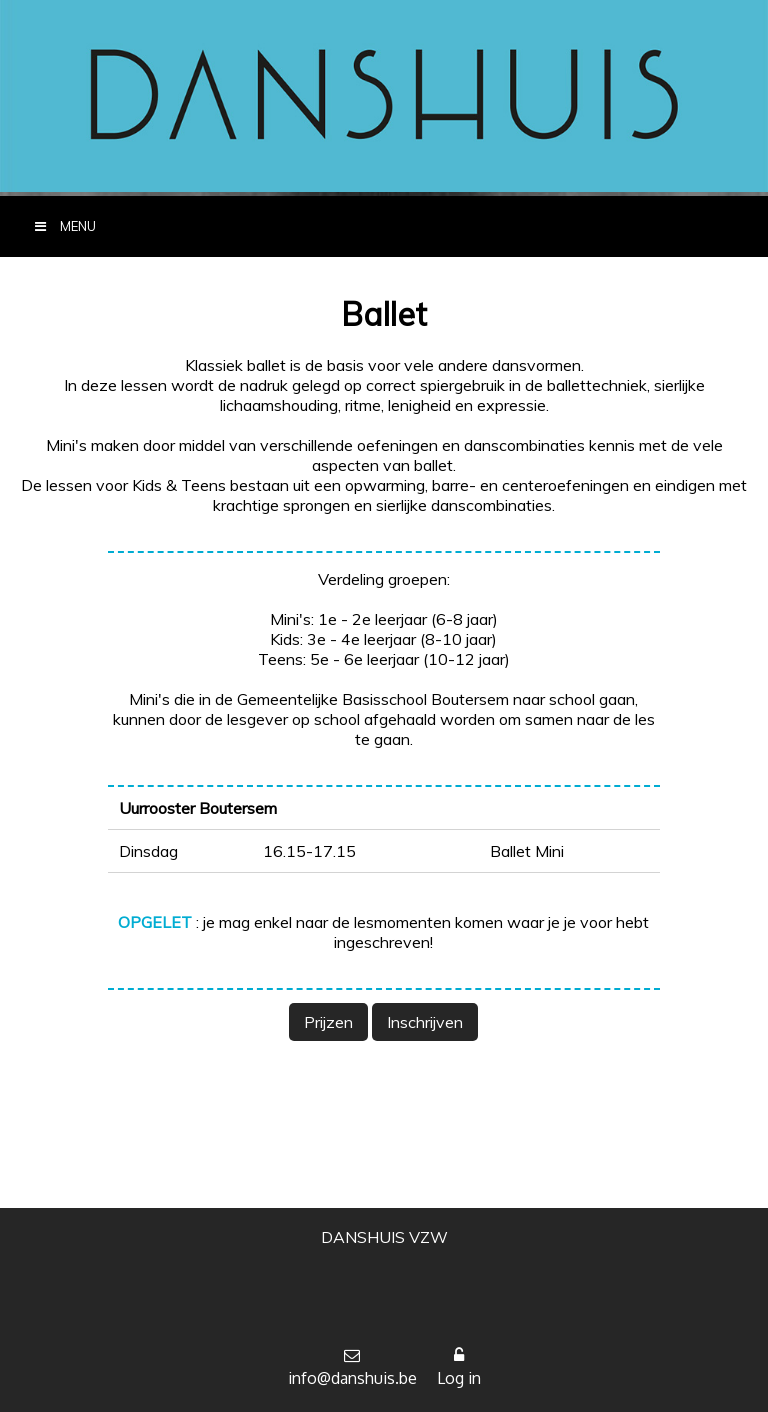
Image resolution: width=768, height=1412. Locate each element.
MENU (58, 226)
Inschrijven (425, 1022)
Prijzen (328, 1022)
